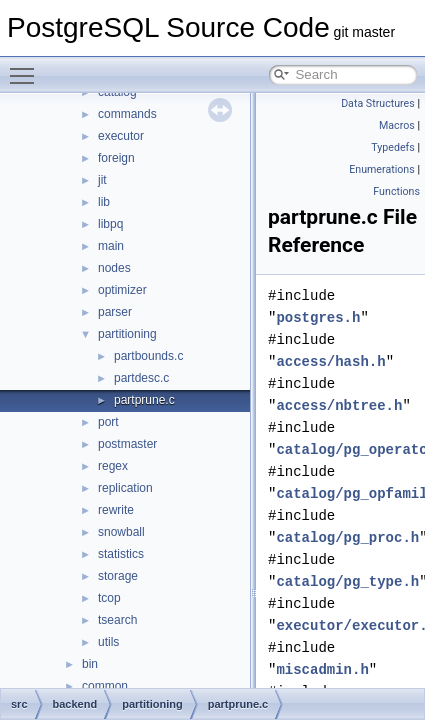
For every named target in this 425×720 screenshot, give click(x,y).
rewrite (116, 510)
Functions (396, 191)
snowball (121, 532)
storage (118, 576)
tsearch (117, 620)
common (105, 686)
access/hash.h (330, 361)
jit (102, 180)
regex (113, 466)
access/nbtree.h (339, 405)
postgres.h (318, 317)
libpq (110, 224)
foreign (116, 158)
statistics (121, 554)
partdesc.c (141, 378)
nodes (114, 268)
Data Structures (378, 103)
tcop (109, 598)
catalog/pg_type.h (347, 581)
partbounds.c (148, 356)
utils (108, 642)
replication (125, 488)
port (108, 422)
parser (115, 312)
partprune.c (144, 400)
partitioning (127, 334)
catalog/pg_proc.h (347, 537)
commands (127, 114)
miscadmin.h (322, 669)
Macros (397, 125)
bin (90, 664)
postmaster (127, 444)
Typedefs (393, 147)
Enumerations (382, 169)
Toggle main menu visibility (27, 67)
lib (104, 202)
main (111, 246)
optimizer (122, 290)
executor (121, 136)
